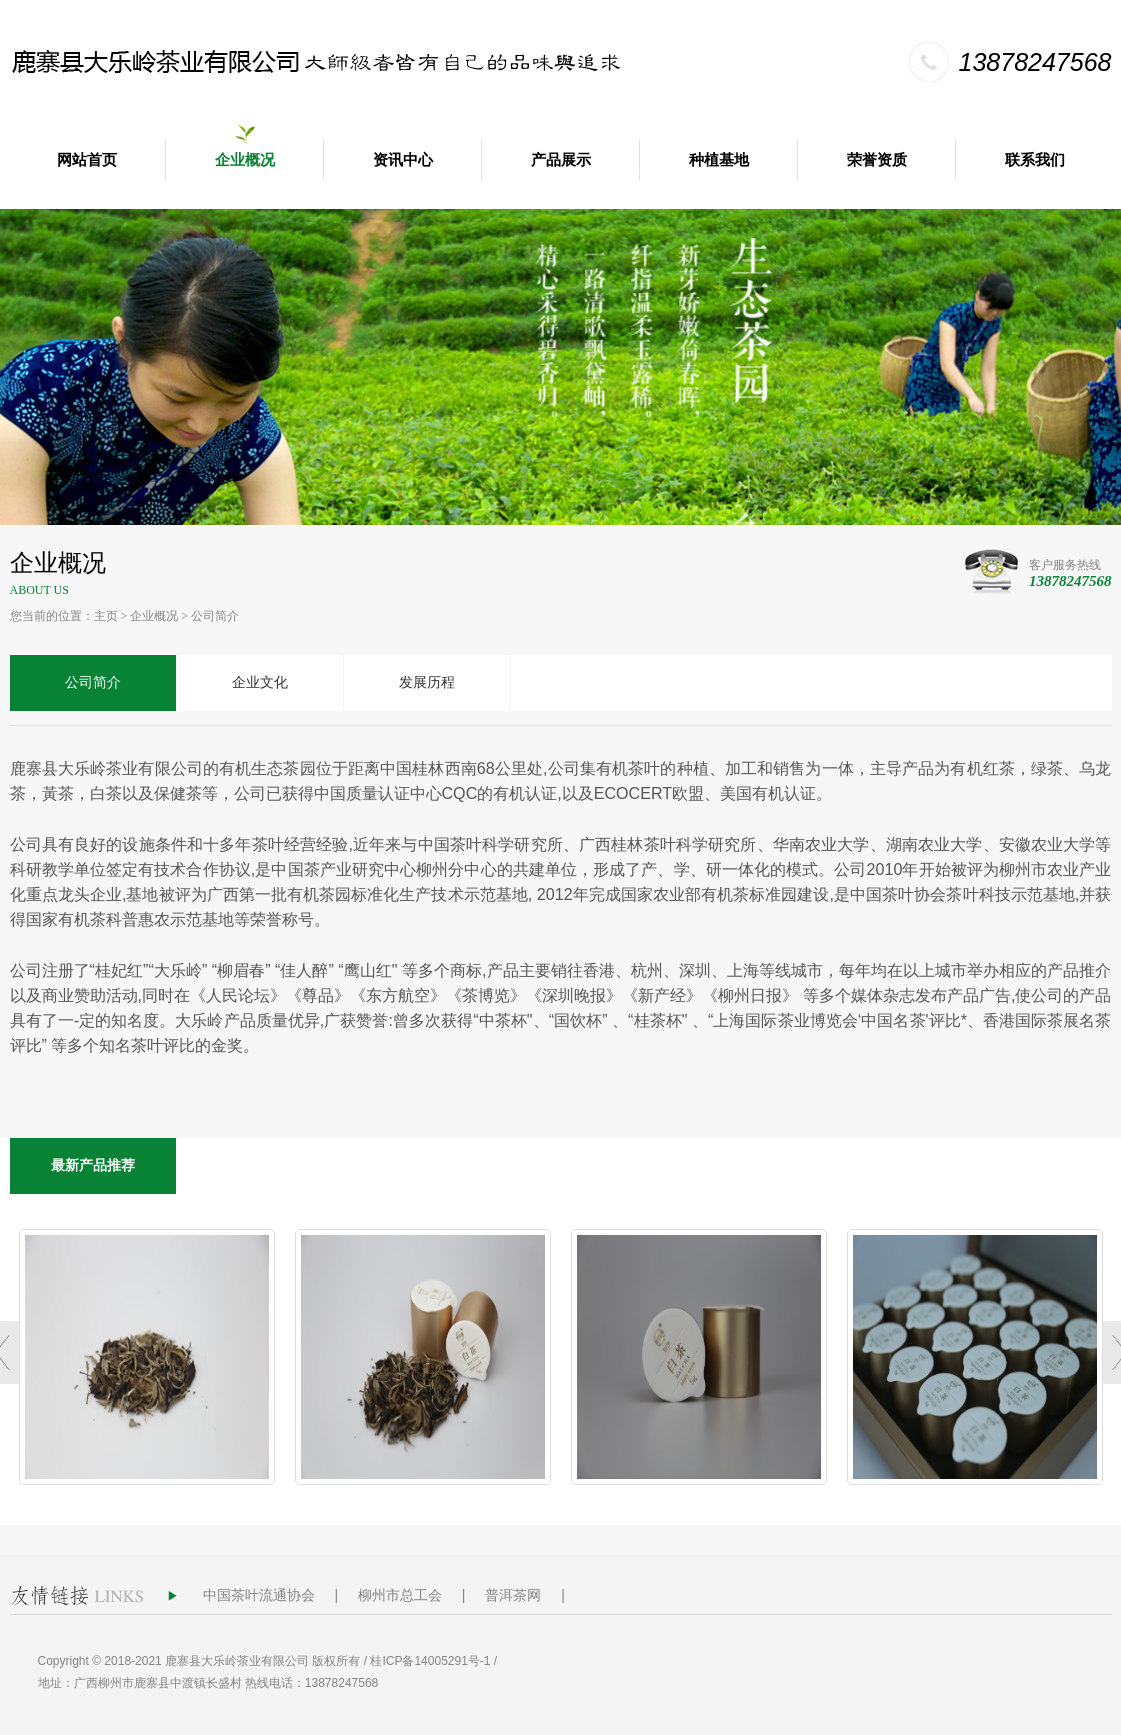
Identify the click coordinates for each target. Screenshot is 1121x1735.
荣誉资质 (877, 160)
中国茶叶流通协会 (259, 1595)
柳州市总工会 (400, 1595)
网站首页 (87, 160)
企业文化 (260, 682)
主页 (106, 616)
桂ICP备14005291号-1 (430, 1661)
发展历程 (427, 682)
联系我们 (1035, 160)
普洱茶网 (513, 1595)
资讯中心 (403, 160)
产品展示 (561, 160)
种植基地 (719, 160)
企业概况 (245, 160)
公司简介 (215, 616)
